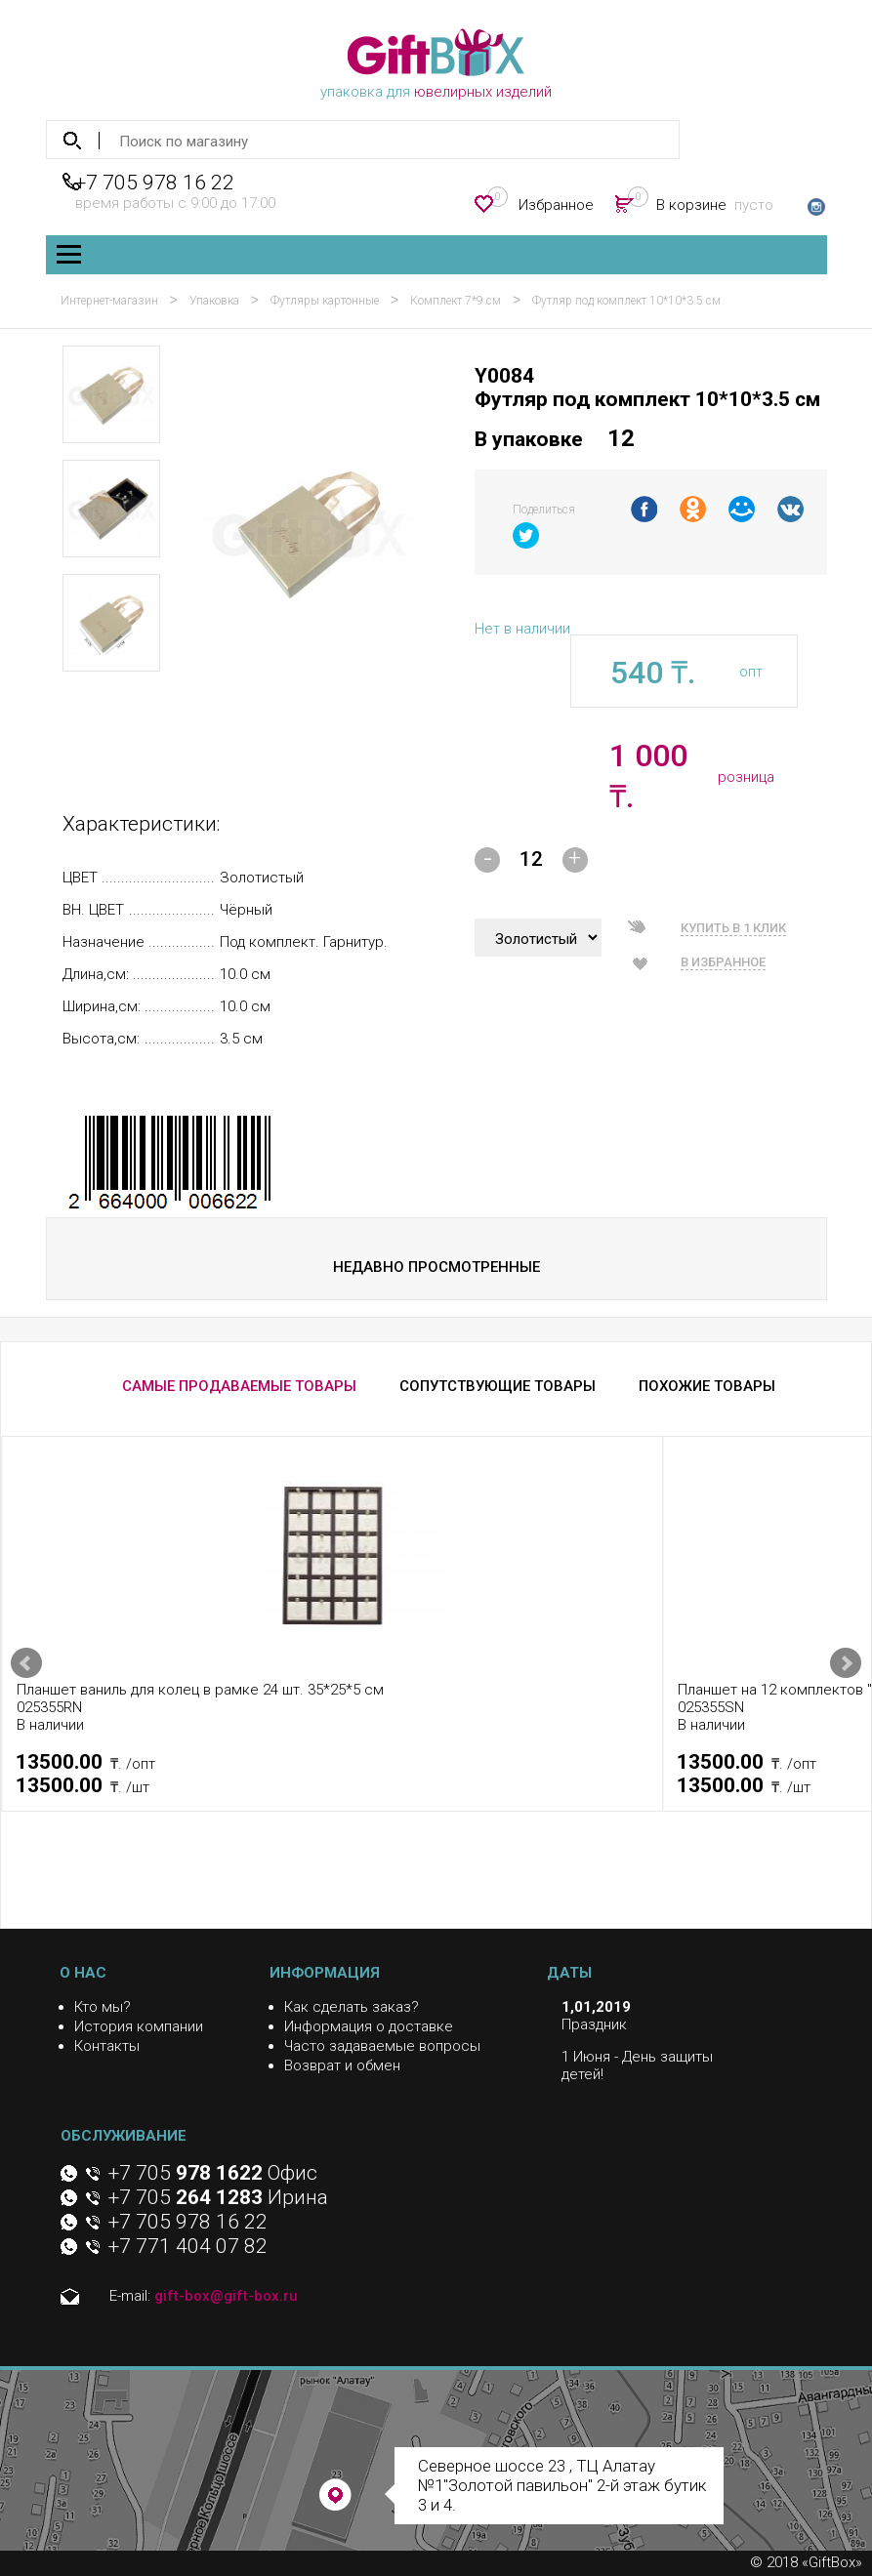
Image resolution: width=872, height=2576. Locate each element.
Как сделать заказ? (351, 2007)
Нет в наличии (522, 628)
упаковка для (436, 64)
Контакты (107, 2046)
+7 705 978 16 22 (154, 182)
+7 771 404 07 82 (188, 2246)
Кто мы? (102, 2007)
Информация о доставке (368, 2026)
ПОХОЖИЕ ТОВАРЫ (707, 1386)
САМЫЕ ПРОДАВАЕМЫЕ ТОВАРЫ (239, 1386)
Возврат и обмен (342, 2065)
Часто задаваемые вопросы (382, 2046)
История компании (138, 2026)
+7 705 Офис (212, 2173)
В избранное (723, 962)
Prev (26, 1663)
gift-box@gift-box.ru (226, 2296)
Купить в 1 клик (733, 927)
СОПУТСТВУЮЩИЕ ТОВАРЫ (497, 1386)
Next (845, 1663)
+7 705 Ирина (218, 2197)
